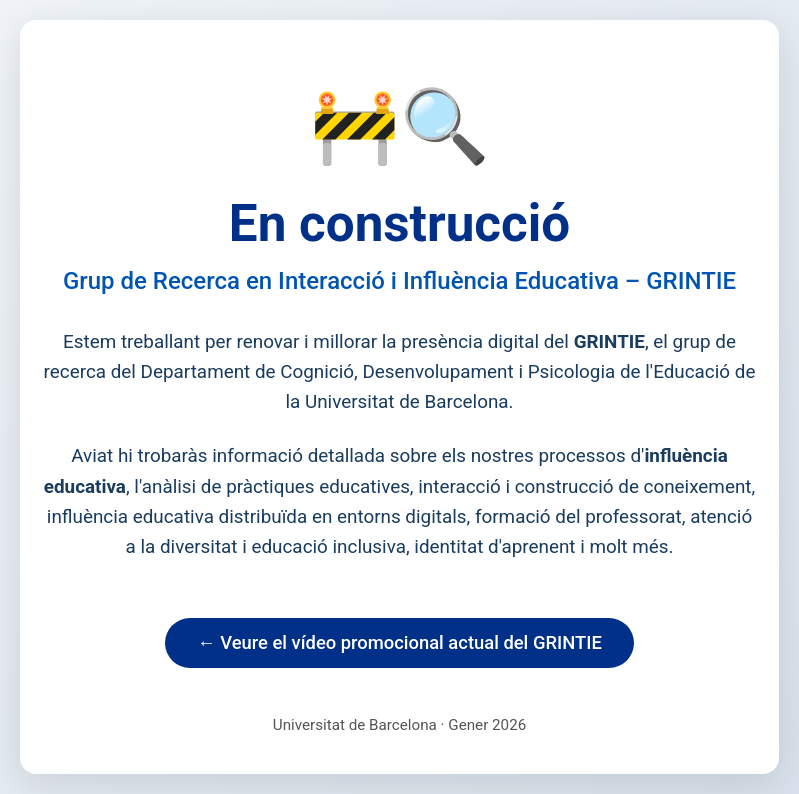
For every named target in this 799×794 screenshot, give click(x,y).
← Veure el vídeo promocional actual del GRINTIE (399, 642)
